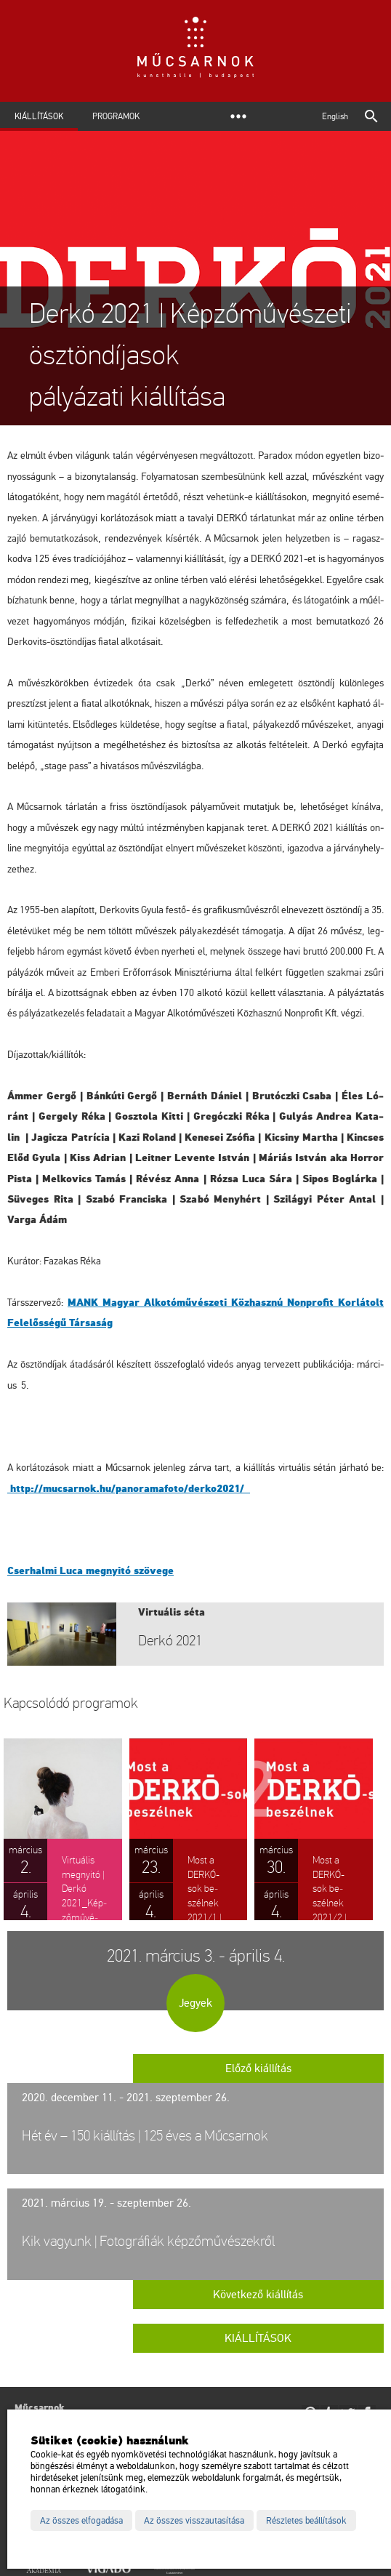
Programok (116, 116)
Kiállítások (39, 116)
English (335, 116)
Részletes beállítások (306, 2521)
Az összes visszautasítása (194, 2521)
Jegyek (195, 2003)
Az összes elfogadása (81, 2521)
